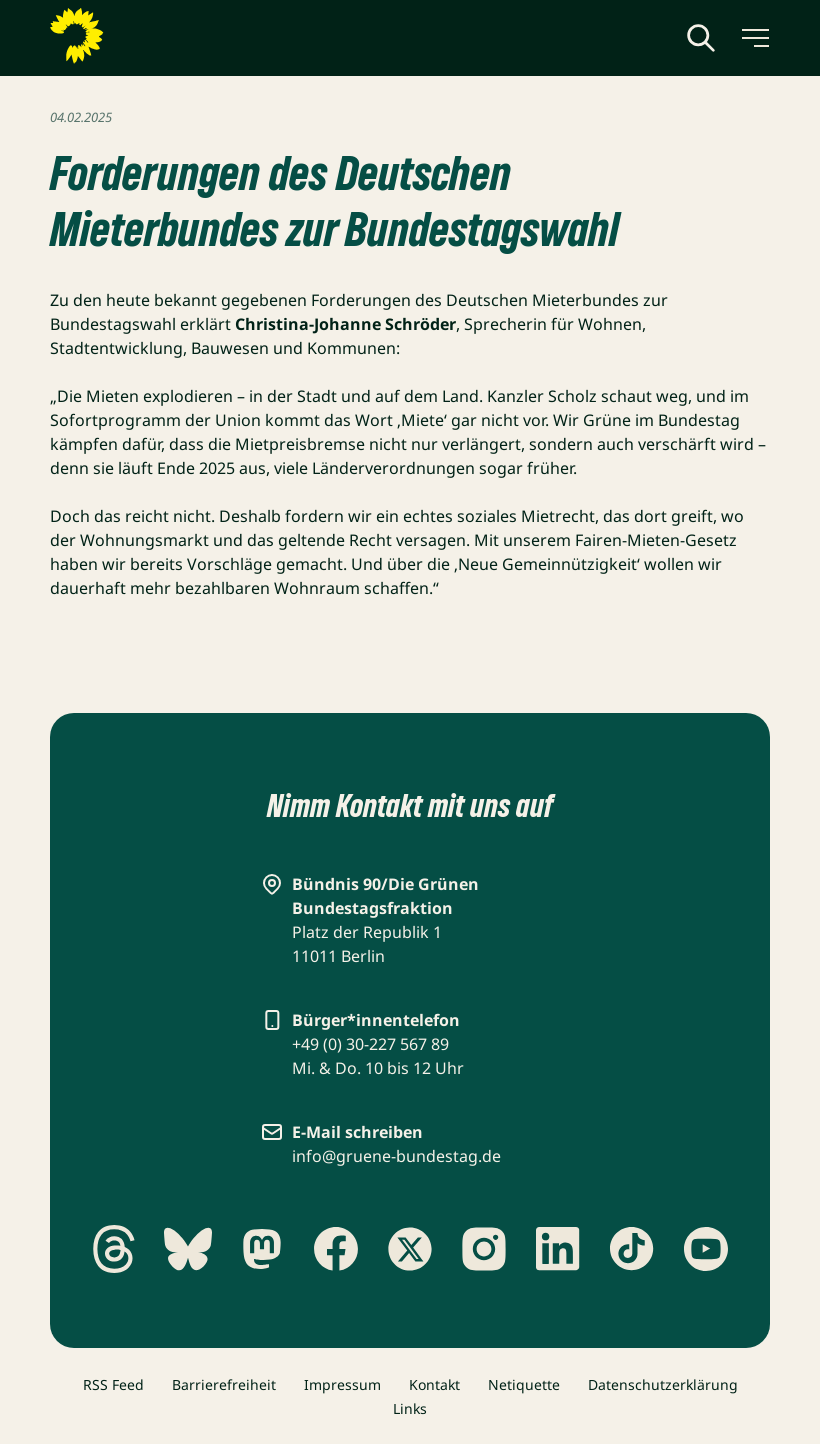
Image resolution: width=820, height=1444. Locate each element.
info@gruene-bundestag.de (396, 1156)
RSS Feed (113, 1384)
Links (410, 1408)
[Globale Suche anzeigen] (701, 38)
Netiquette (524, 1384)
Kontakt (434, 1384)
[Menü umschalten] (754, 38)
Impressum (342, 1384)
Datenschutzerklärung (663, 1384)
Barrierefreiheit (224, 1384)
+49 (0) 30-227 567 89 (370, 1044)
